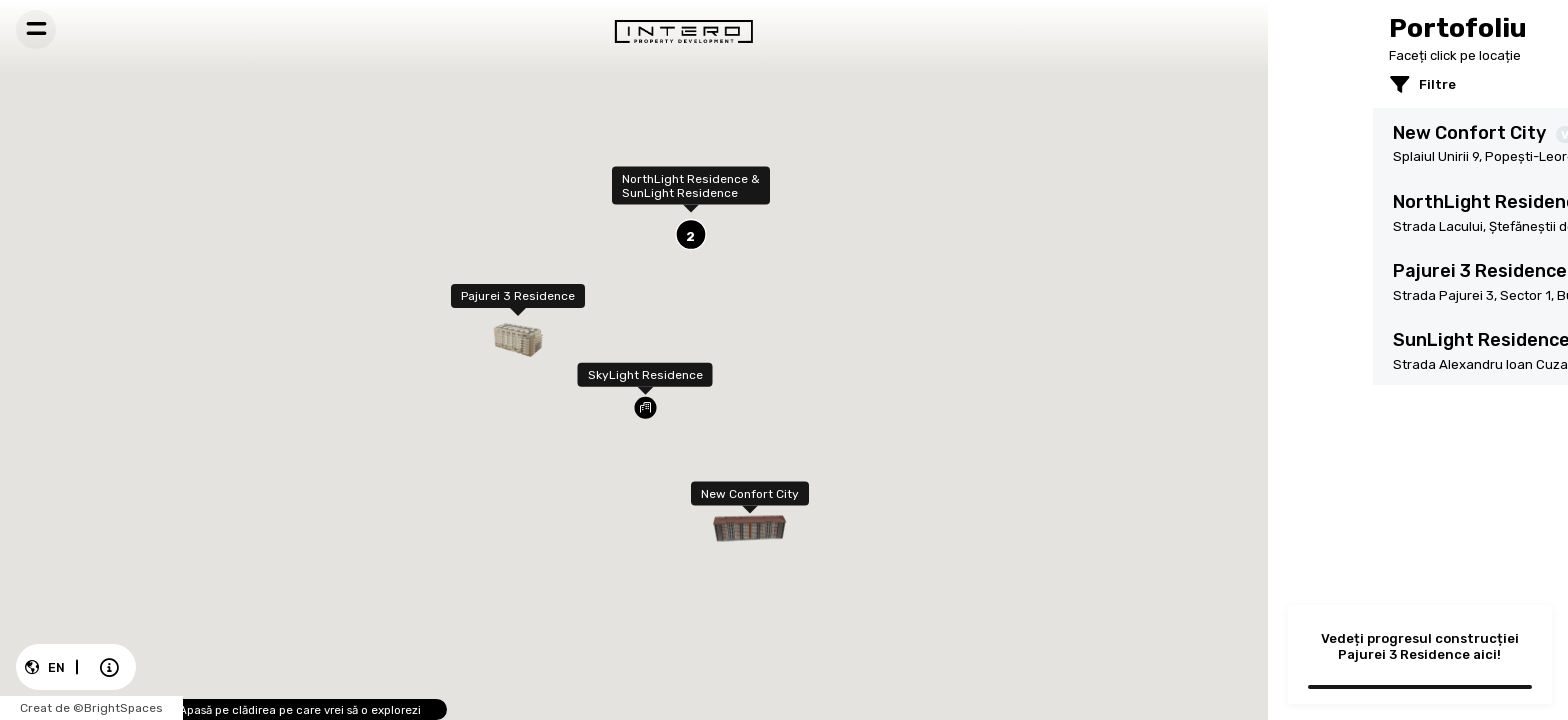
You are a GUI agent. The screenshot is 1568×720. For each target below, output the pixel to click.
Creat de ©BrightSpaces (74, 709)
